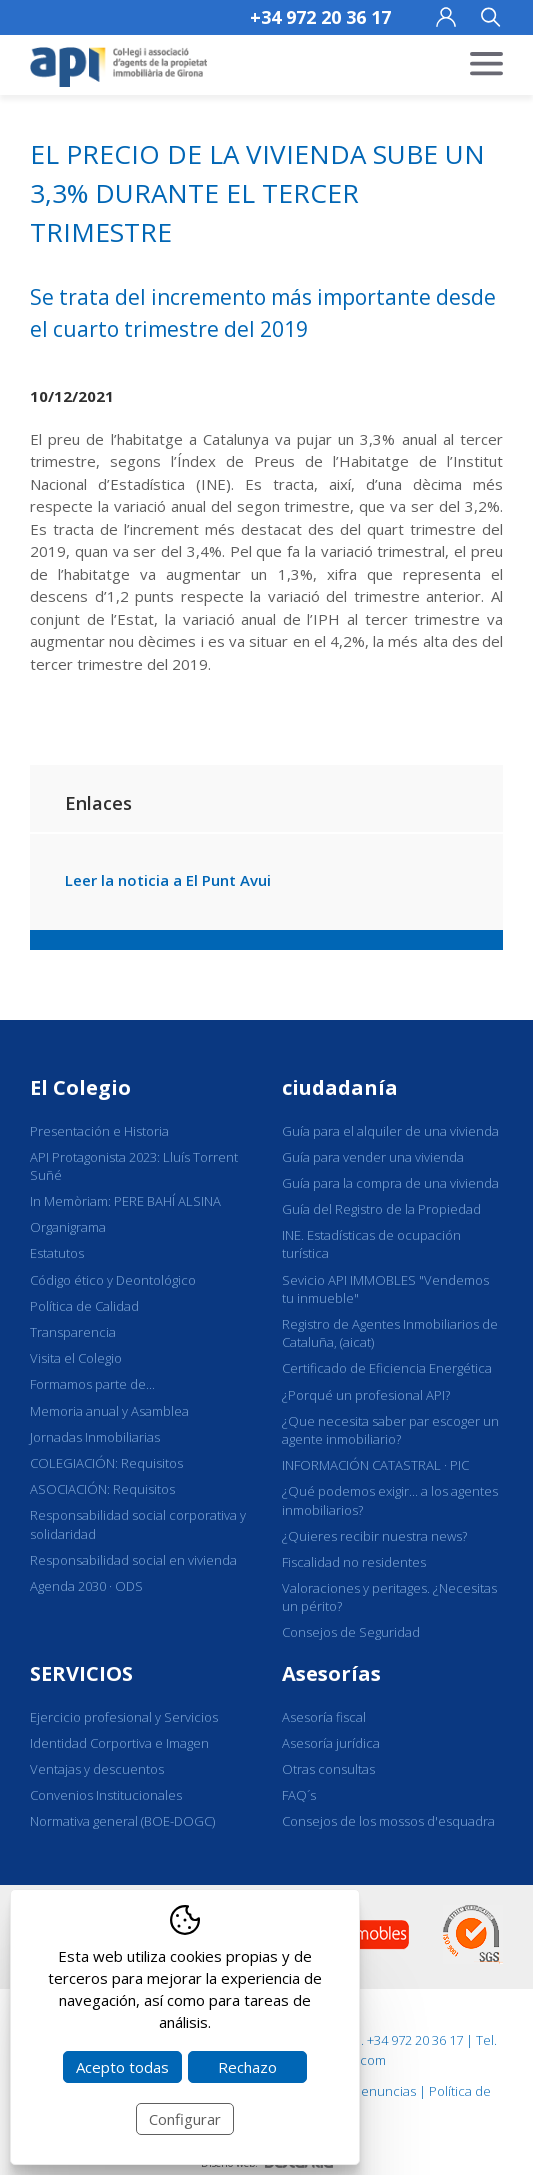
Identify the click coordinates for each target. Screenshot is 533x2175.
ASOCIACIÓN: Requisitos (102, 1489)
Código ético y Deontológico (113, 1280)
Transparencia (73, 1332)
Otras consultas (328, 1769)
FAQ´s (299, 1795)
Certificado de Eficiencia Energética (387, 1368)
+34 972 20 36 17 (320, 17)
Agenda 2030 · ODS (86, 1586)
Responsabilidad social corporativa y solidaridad (138, 1524)
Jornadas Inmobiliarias (95, 1437)
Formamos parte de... (92, 1384)
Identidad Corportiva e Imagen (119, 1743)
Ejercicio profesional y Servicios (124, 1717)
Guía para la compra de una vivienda (390, 1183)
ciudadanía (340, 1087)
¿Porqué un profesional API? (366, 1395)
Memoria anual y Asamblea (109, 1411)
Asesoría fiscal (324, 1717)
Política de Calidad (84, 1306)
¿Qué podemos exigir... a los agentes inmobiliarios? (390, 1500)
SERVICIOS (81, 1673)
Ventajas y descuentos (97, 1769)
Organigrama (68, 1227)
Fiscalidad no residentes (354, 1562)
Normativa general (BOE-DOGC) (122, 1821)
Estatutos (57, 1253)
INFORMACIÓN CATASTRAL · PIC (375, 1465)
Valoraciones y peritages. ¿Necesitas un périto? (389, 1597)
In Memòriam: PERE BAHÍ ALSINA (125, 1201)
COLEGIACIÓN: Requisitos (106, 1463)
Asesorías (331, 1673)
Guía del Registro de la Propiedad (381, 1209)
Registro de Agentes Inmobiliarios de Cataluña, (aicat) (390, 1333)
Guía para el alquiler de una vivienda (390, 1131)
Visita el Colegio (76, 1358)
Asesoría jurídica (331, 1743)
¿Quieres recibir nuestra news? (374, 1536)
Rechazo (247, 2067)
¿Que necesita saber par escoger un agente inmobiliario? (390, 1430)
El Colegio (80, 1087)
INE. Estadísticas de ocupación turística (371, 1244)
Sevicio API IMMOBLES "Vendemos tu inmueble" (385, 1289)
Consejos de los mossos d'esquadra (388, 1821)
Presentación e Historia (99, 1131)
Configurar (185, 2119)
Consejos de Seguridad (351, 1632)
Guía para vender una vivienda (373, 1157)
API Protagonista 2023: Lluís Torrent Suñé (134, 1166)
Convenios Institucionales (106, 1795)
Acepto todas (122, 2067)
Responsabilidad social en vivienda (133, 1560)
